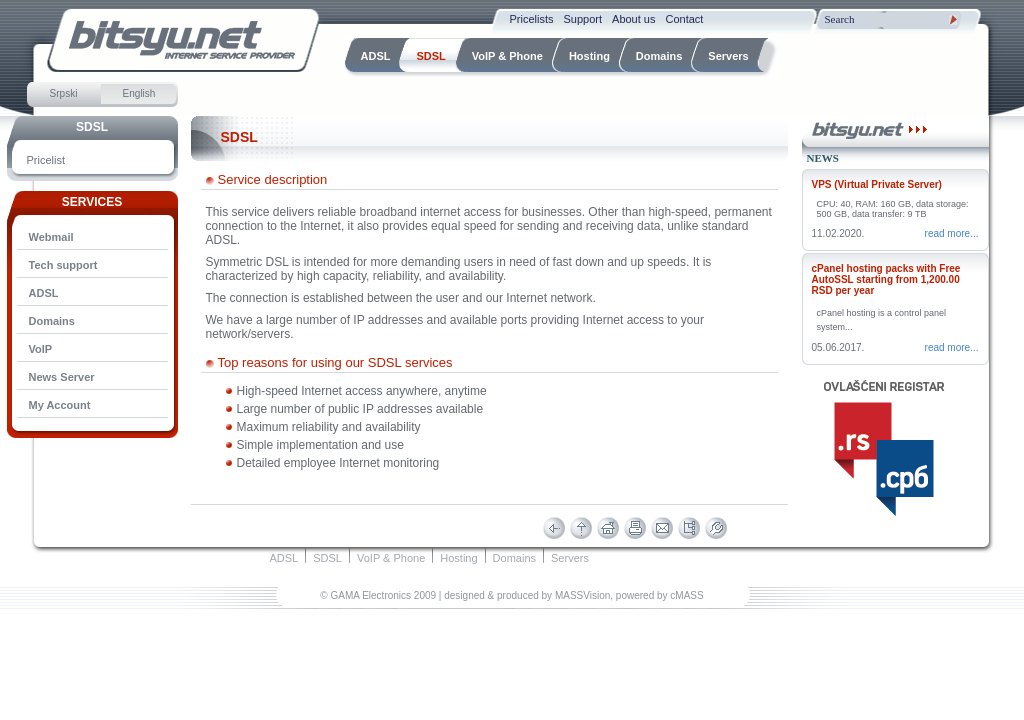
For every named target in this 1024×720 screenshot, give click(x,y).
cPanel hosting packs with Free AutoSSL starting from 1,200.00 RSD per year (886, 279)
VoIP (41, 349)
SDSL (92, 127)
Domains (52, 321)
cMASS (686, 595)
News (823, 158)
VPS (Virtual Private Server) (877, 184)
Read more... (952, 233)
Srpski (64, 93)
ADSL (44, 293)
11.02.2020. (838, 233)
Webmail (51, 237)
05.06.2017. (838, 347)
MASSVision (582, 595)
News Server (62, 377)
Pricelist (46, 160)
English (139, 93)
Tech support (63, 265)
